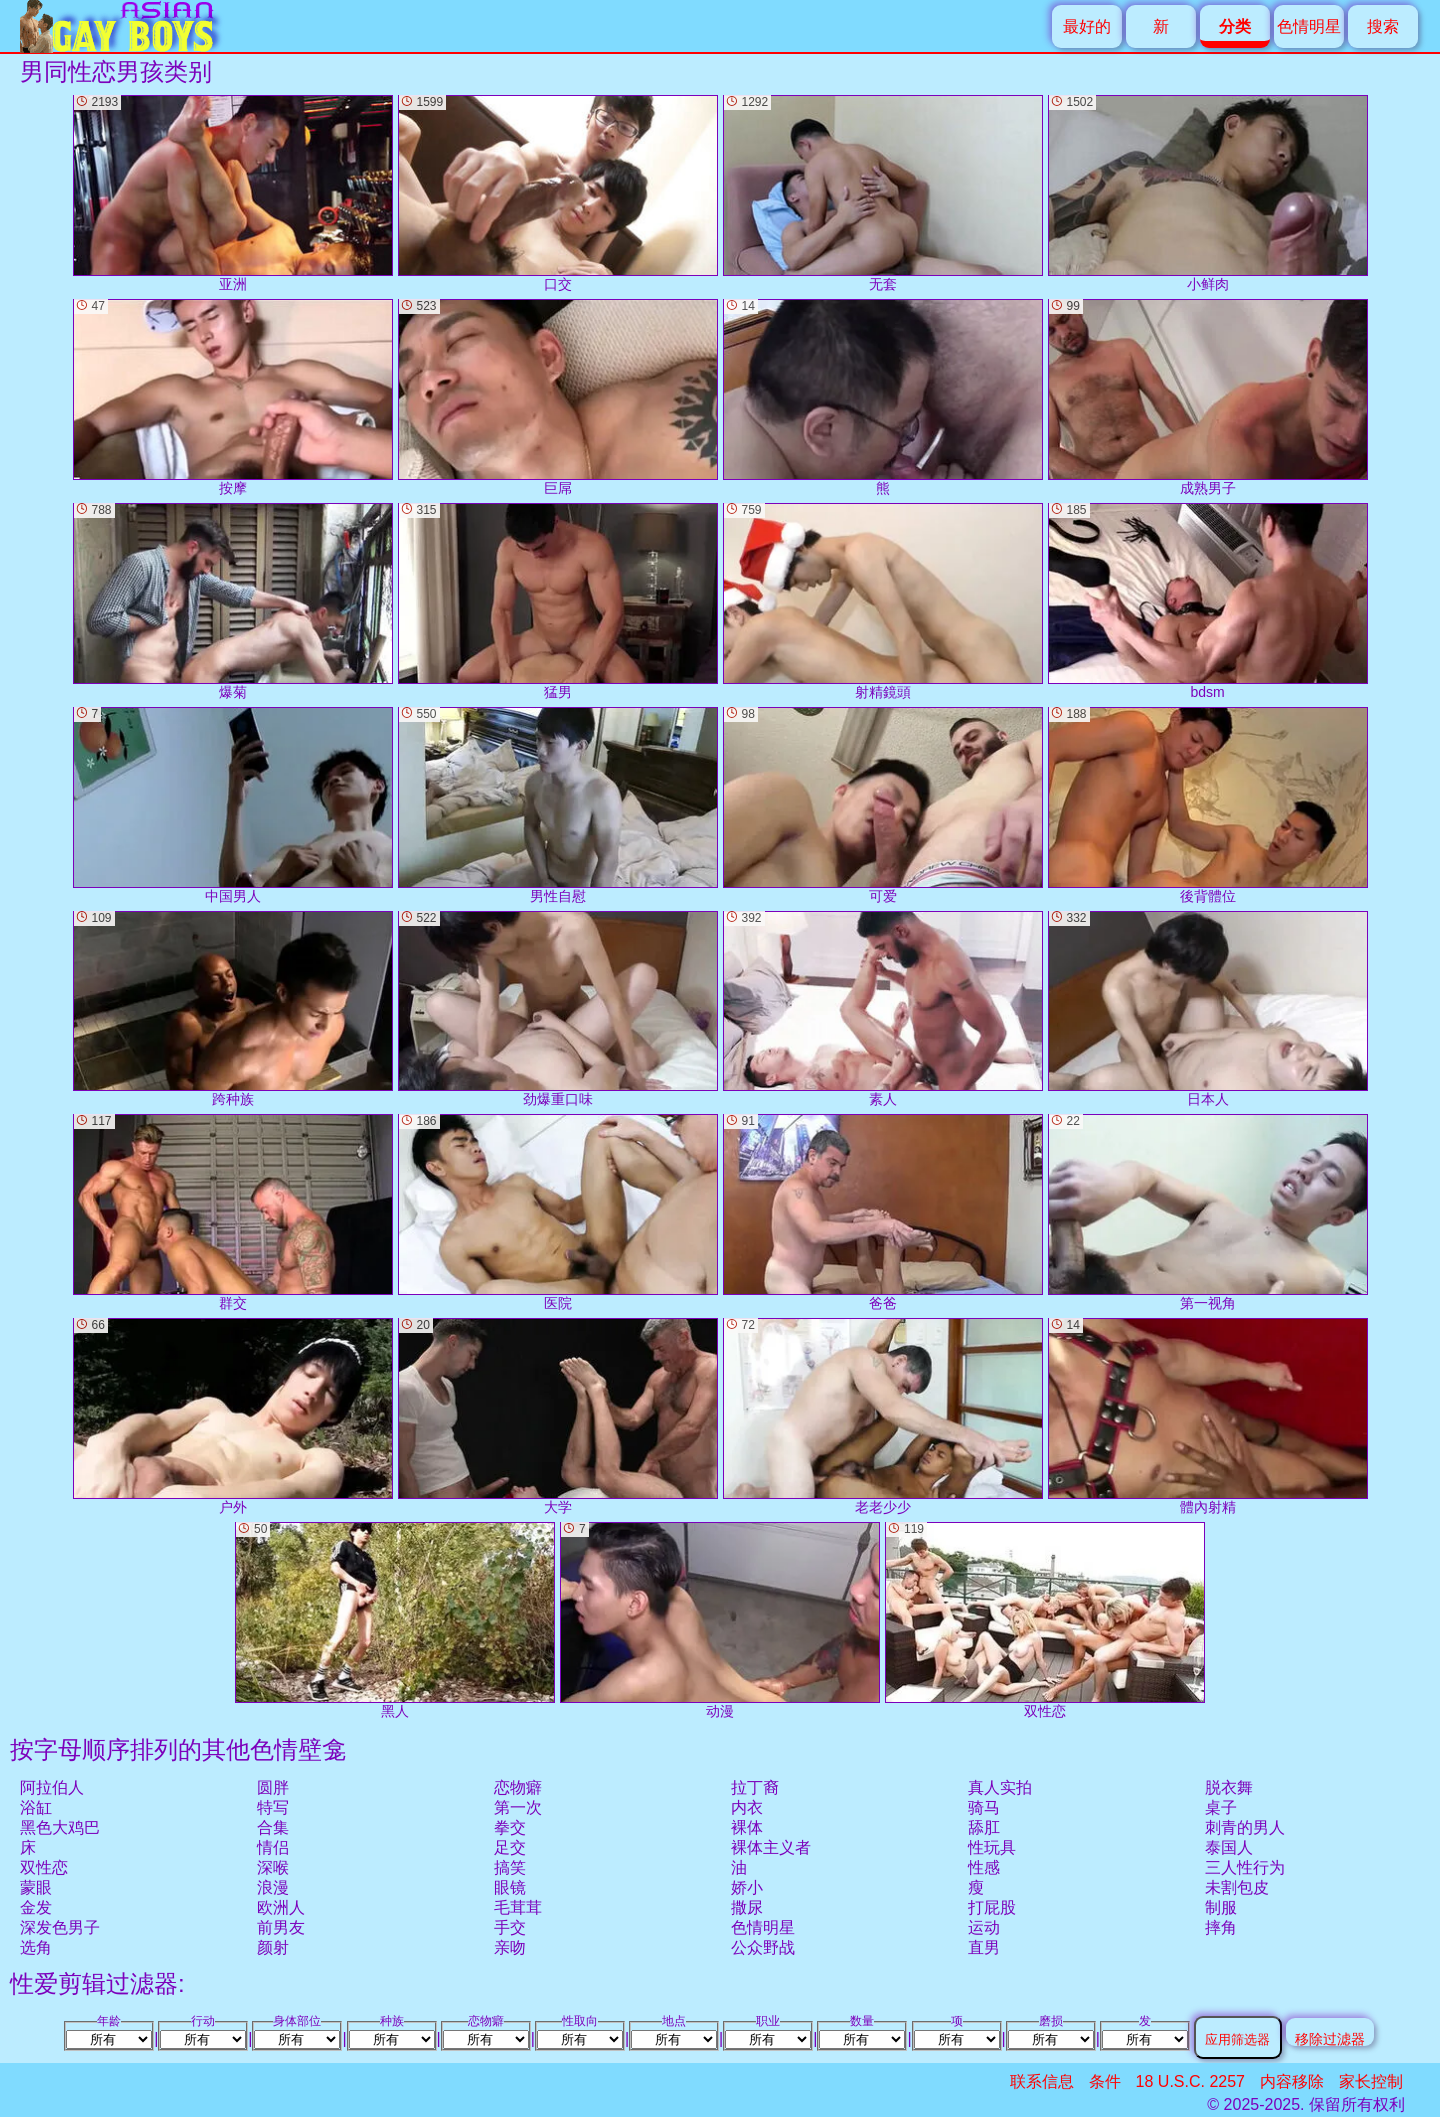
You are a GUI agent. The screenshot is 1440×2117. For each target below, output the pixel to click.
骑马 (984, 1807)
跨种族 (233, 1009)
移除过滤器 (1330, 2038)
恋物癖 (518, 1787)
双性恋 (44, 1867)
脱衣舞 (1229, 1787)
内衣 (747, 1807)
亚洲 (233, 193)
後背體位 (1208, 805)
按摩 (233, 397)
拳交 (510, 1827)
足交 (510, 1847)
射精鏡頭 (883, 601)
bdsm (1208, 601)
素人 (883, 1009)
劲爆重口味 (558, 1009)
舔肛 (984, 1827)
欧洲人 (281, 1907)
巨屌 (558, 397)
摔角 (1221, 1927)
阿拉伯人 (52, 1787)
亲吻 (510, 1947)
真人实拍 (1000, 1787)
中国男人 (233, 805)
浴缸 (36, 1807)
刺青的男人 (1245, 1827)
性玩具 (992, 1847)
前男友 (281, 1927)
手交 (510, 1927)
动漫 (720, 1620)
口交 (558, 193)
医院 (558, 1212)
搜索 (1383, 26)
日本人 (1208, 1009)
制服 (1221, 1907)
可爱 (883, 805)
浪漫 (273, 1887)
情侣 (273, 1847)
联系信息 (1042, 2081)
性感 (984, 1867)
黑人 (395, 1620)
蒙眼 (36, 1887)
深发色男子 (60, 1927)
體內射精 (1208, 1416)
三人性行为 (1245, 1867)
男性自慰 (558, 805)
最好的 (1087, 26)
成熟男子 (1208, 397)
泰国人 (1229, 1847)
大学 (558, 1416)
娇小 (747, 1887)
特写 (273, 1807)
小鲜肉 (1208, 193)
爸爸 (883, 1212)
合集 (273, 1827)
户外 (233, 1416)
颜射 (273, 1947)
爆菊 (233, 601)
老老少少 (883, 1416)
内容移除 (1292, 2081)
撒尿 (747, 1907)
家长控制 (1371, 2081)
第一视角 (1208, 1212)
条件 (1105, 2081)
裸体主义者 (771, 1847)
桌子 (1221, 1807)
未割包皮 (1237, 1887)
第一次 (518, 1807)
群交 (233, 1212)
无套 (883, 193)
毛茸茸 (518, 1907)
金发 (36, 1907)
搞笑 (510, 1867)
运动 (984, 1927)
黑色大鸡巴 (60, 1827)
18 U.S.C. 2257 (1190, 2081)
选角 (36, 1947)
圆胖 (273, 1787)
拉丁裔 (755, 1787)
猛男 (558, 601)
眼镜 (510, 1887)
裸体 (747, 1827)
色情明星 (1309, 26)
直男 (984, 1947)
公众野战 (763, 1947)
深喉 (273, 1867)
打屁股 (992, 1907)
